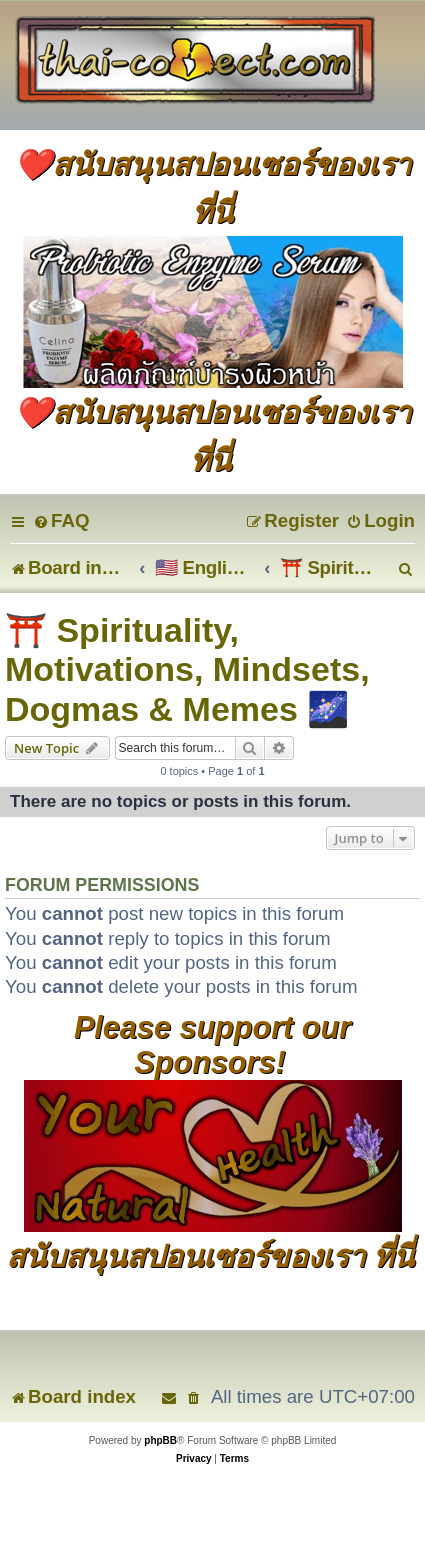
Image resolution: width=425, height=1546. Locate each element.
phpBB (160, 1440)
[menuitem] (61, 520)
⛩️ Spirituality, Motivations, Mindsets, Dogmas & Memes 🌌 (187, 669)
